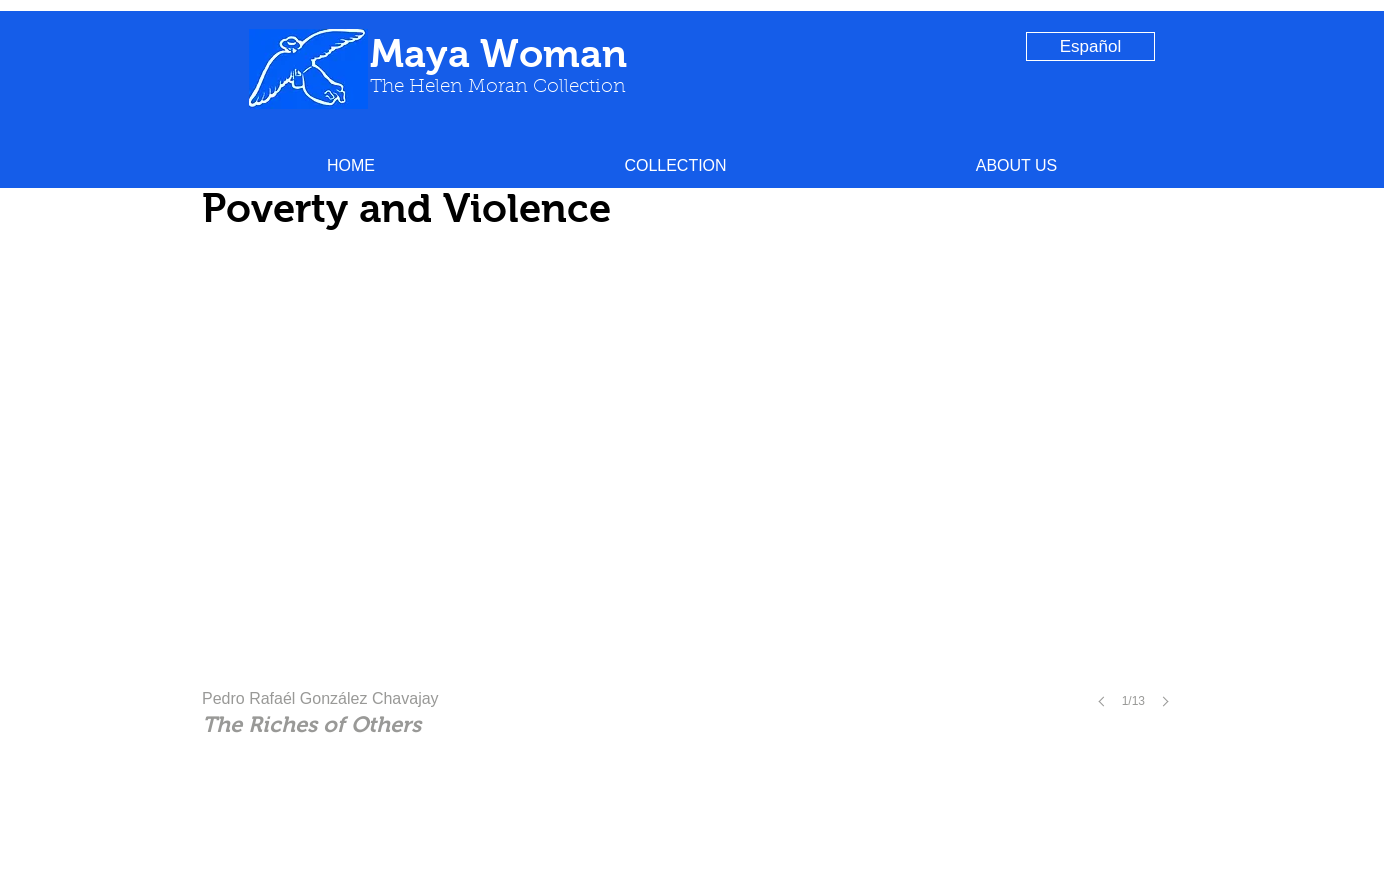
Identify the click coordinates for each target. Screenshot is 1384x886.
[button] (675, 165)
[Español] (1090, 46)
